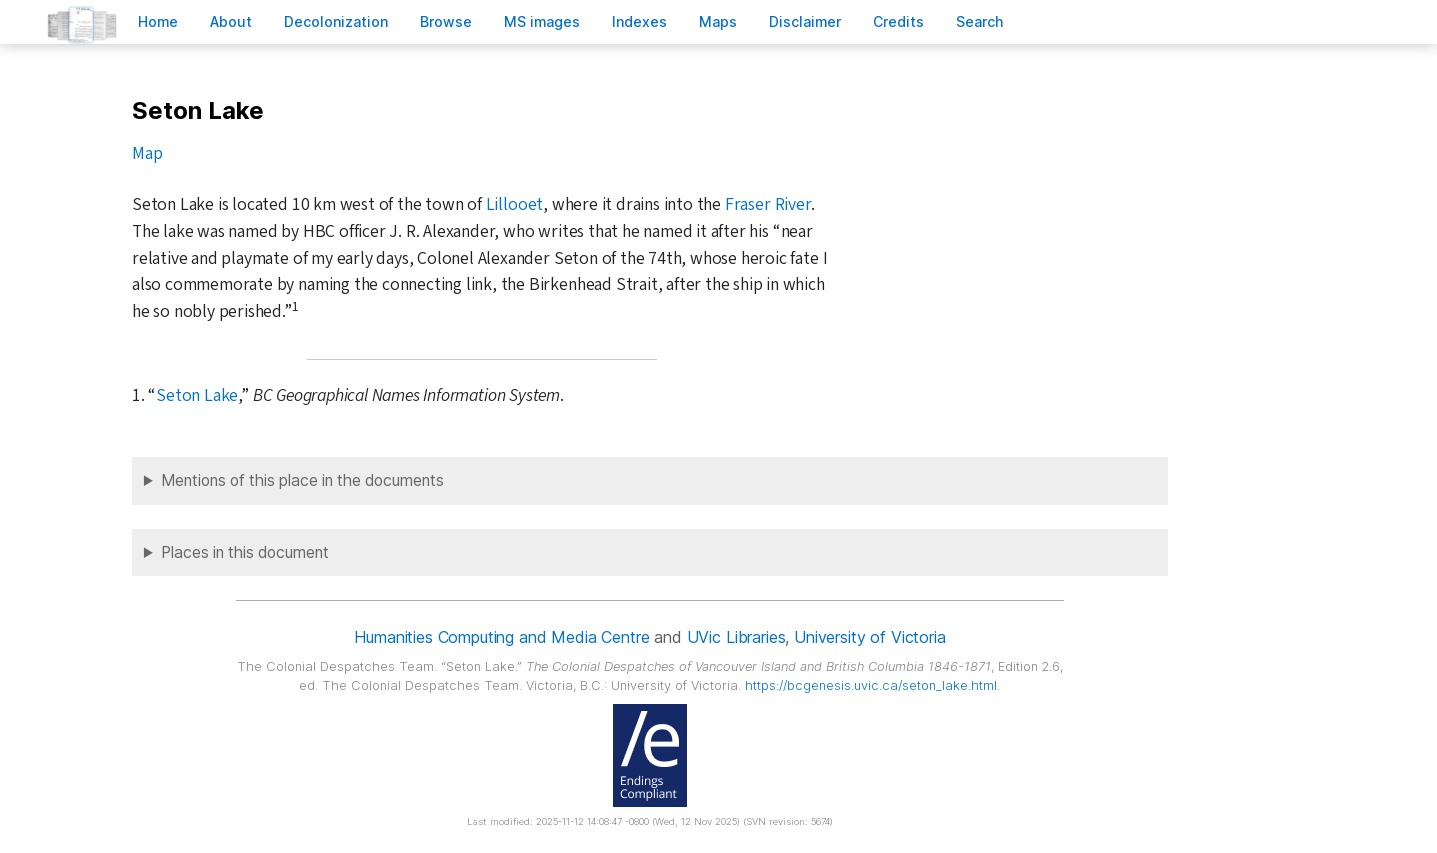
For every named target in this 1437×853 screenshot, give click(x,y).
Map (147, 153)
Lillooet (514, 204)
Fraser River (768, 204)
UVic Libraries (736, 637)
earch (980, 21)
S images (542, 21)
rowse (446, 21)
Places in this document (245, 552)
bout (231, 21)
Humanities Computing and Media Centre (501, 637)
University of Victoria (869, 637)
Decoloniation (336, 21)
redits (898, 21)
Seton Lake (197, 395)
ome (158, 21)
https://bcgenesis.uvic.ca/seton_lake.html (871, 685)
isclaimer (805, 21)
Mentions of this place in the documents (302, 480)
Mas (718, 21)
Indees (639, 21)
